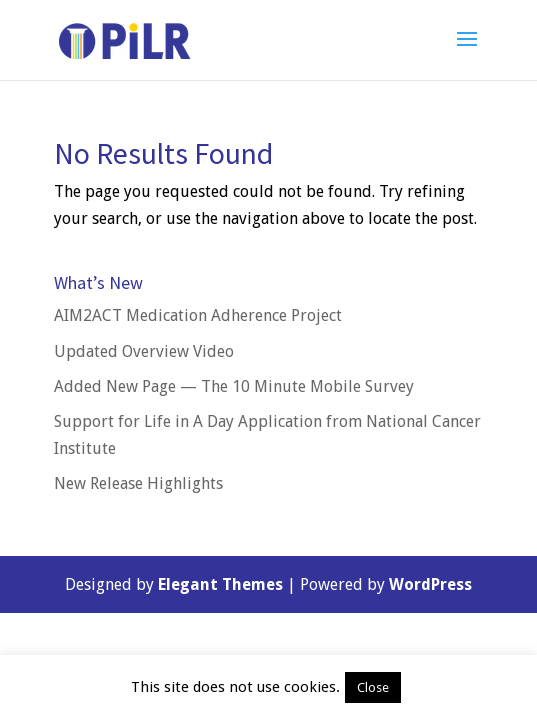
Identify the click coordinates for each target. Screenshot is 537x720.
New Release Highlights (138, 483)
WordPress (430, 584)
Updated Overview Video (144, 351)
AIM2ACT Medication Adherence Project (198, 315)
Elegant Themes (220, 584)
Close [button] (373, 687)
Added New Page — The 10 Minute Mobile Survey (234, 386)
